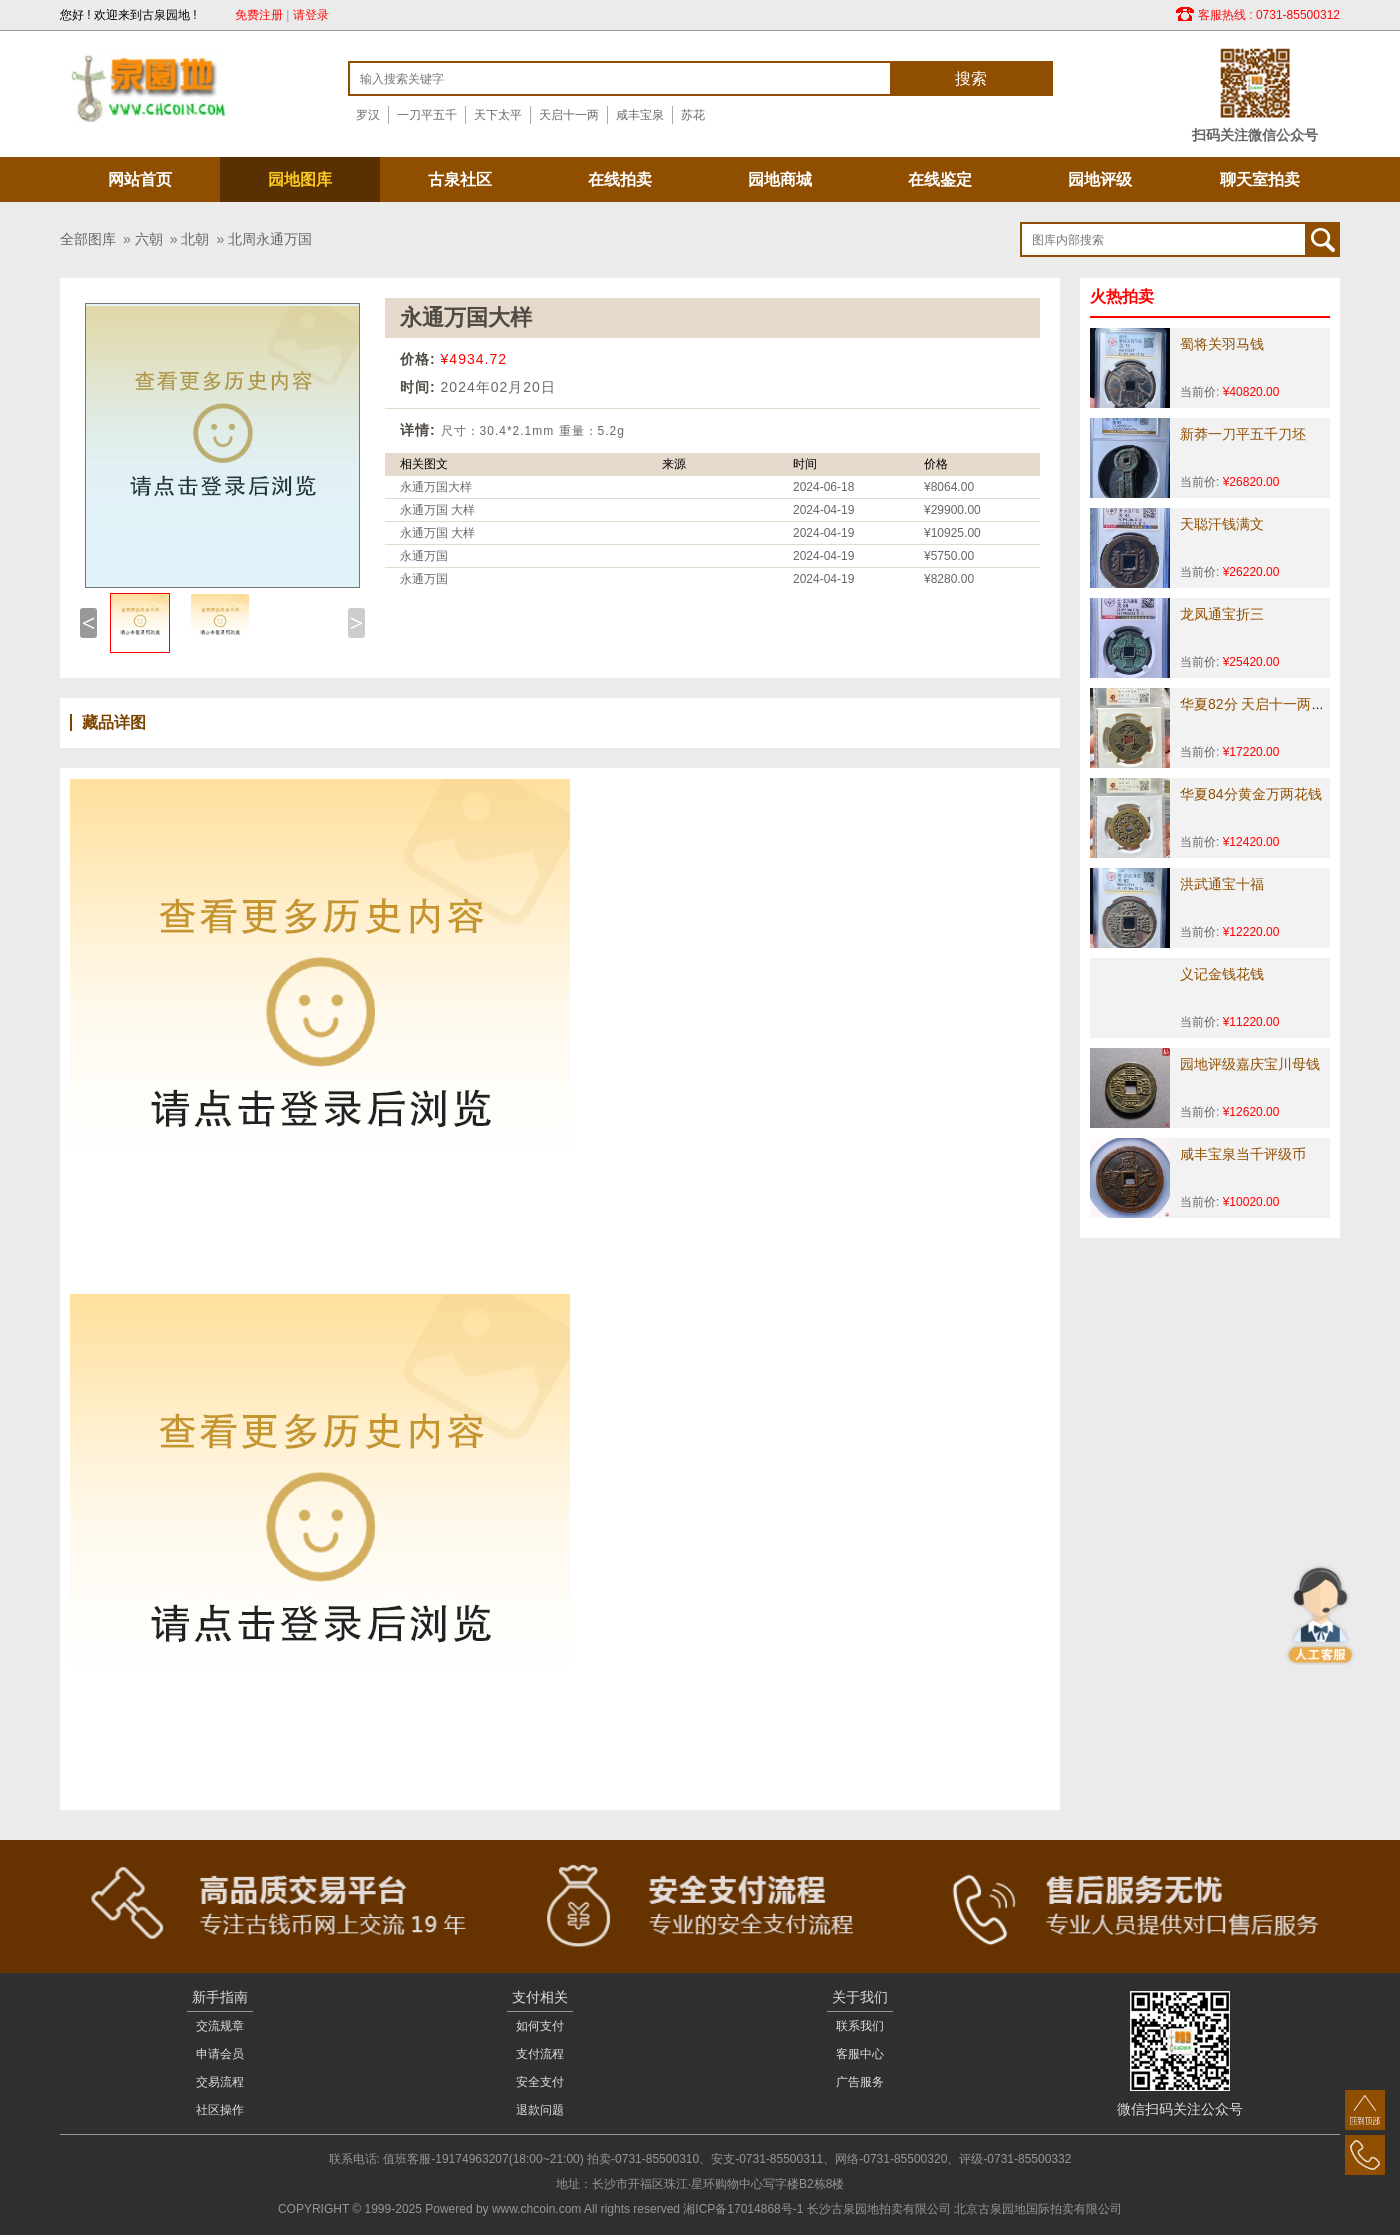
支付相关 (540, 1997)
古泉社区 (460, 179)
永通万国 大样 (437, 510)
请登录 (311, 15)
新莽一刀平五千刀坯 (1243, 434)
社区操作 (220, 2110)
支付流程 (540, 2054)
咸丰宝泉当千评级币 (1243, 1154)
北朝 (195, 239)
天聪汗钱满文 (1222, 524)
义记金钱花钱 (1222, 974)
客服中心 (860, 2054)
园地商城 (780, 179)
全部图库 (88, 239)
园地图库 (300, 179)
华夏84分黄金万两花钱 (1251, 794)
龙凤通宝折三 (1222, 614)
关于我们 (860, 1997)
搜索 (971, 78)
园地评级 (1100, 179)
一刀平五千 (427, 115)
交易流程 (220, 2082)
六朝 (149, 239)
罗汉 (368, 115)
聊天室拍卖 (1260, 179)
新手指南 (220, 1997)
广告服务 (860, 2082)
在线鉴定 (940, 179)
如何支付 (540, 2026)
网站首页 (140, 179)
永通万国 (424, 556)
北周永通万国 (270, 239)
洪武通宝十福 (1222, 884)
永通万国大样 (436, 487)
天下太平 (498, 115)
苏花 (693, 115)
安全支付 (540, 2082)
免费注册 (259, 15)
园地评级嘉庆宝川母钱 (1250, 1064)
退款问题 (540, 2110)
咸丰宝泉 (640, 115)
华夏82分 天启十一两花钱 (1259, 704)
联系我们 (860, 2026)
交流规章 (220, 2026)
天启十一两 (569, 115)
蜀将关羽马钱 (1222, 344)
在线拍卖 (620, 179)
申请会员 (220, 2054)
